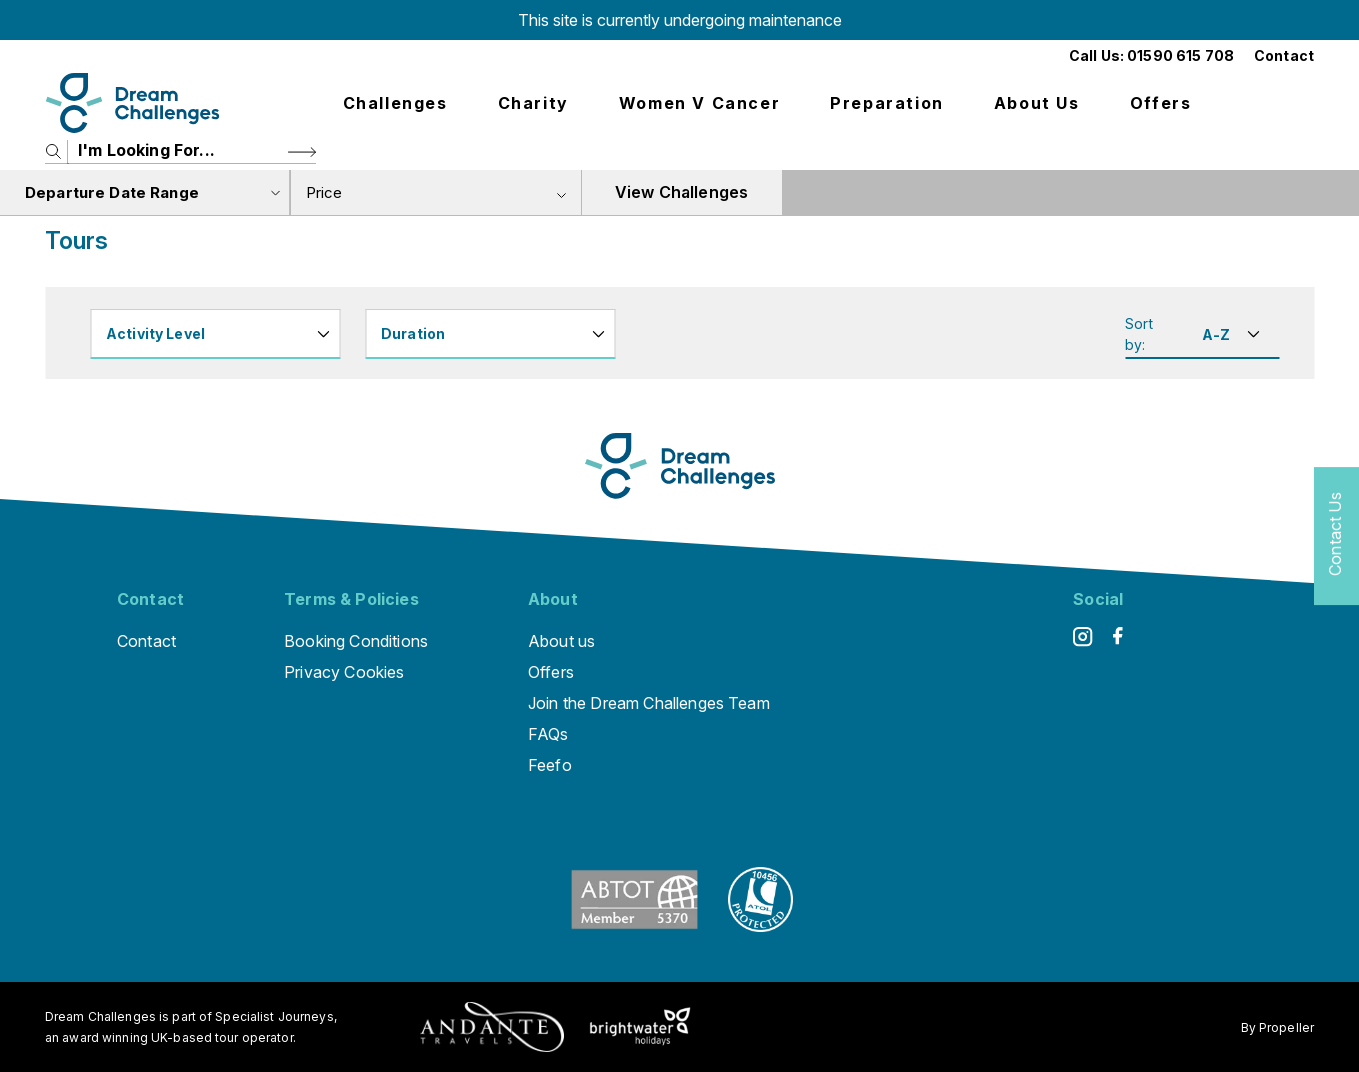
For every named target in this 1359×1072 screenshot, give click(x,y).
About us (1037, 103)
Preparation (887, 103)
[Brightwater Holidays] (640, 1027)
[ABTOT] (634, 926)
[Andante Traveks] (492, 1027)
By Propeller (1277, 1027)
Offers (1161, 103)
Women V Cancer (699, 103)
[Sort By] (1228, 334)
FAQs (548, 734)
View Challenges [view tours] (681, 192)
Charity (533, 103)
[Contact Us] (1336, 536)
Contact (1284, 55)
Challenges (395, 103)
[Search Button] (302, 151)
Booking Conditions (356, 641)
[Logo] (132, 103)
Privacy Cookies (344, 672)
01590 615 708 (1180, 55)
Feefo (550, 765)
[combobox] (436, 192)
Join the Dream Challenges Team (649, 703)
